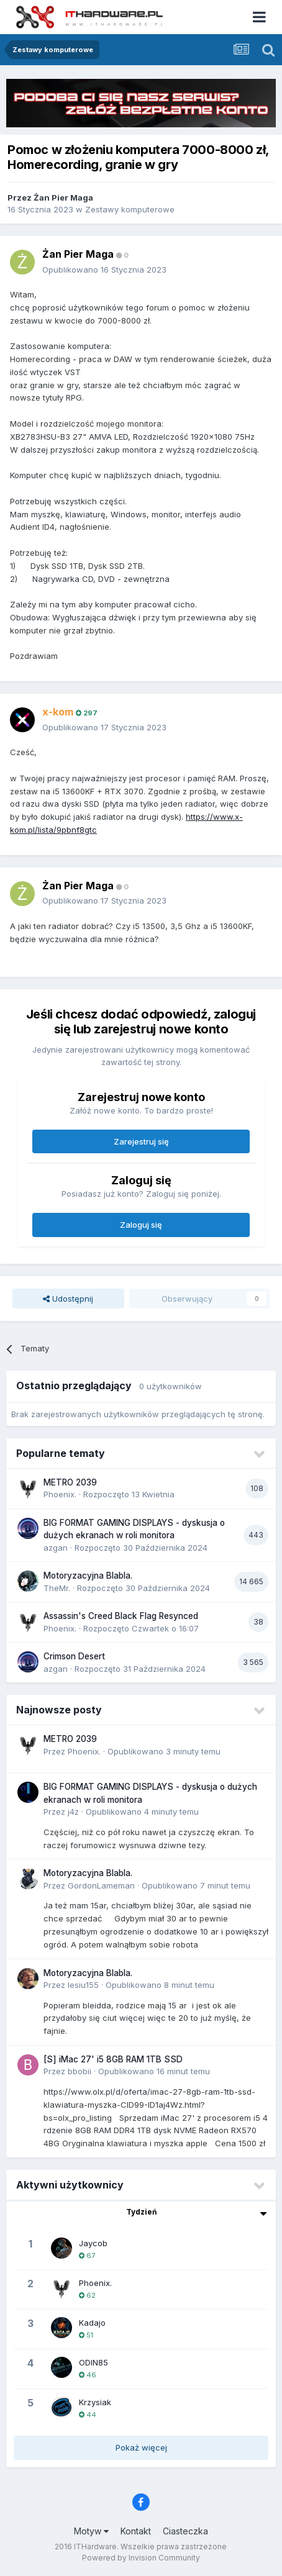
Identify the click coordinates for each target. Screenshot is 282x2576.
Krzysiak (95, 2402)
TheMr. (56, 1588)
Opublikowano (104, 269)
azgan (55, 1548)
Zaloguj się (141, 1225)
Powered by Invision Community (141, 2557)
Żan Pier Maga (63, 197)
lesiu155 (83, 1985)
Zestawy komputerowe (130, 209)
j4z (73, 1811)
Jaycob (93, 2243)
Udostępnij (68, 1298)
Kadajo (92, 2323)
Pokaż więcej (141, 2447)
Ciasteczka (185, 2531)
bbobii (79, 2071)
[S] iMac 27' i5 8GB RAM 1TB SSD (113, 2059)
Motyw (91, 2531)
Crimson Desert (74, 1656)
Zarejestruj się (141, 1141)
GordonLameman (101, 1885)
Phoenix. (59, 1494)
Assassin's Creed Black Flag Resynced (120, 1616)
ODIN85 (93, 2362)
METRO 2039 (70, 1482)
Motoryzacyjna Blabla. (87, 1576)
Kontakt (136, 2531)
